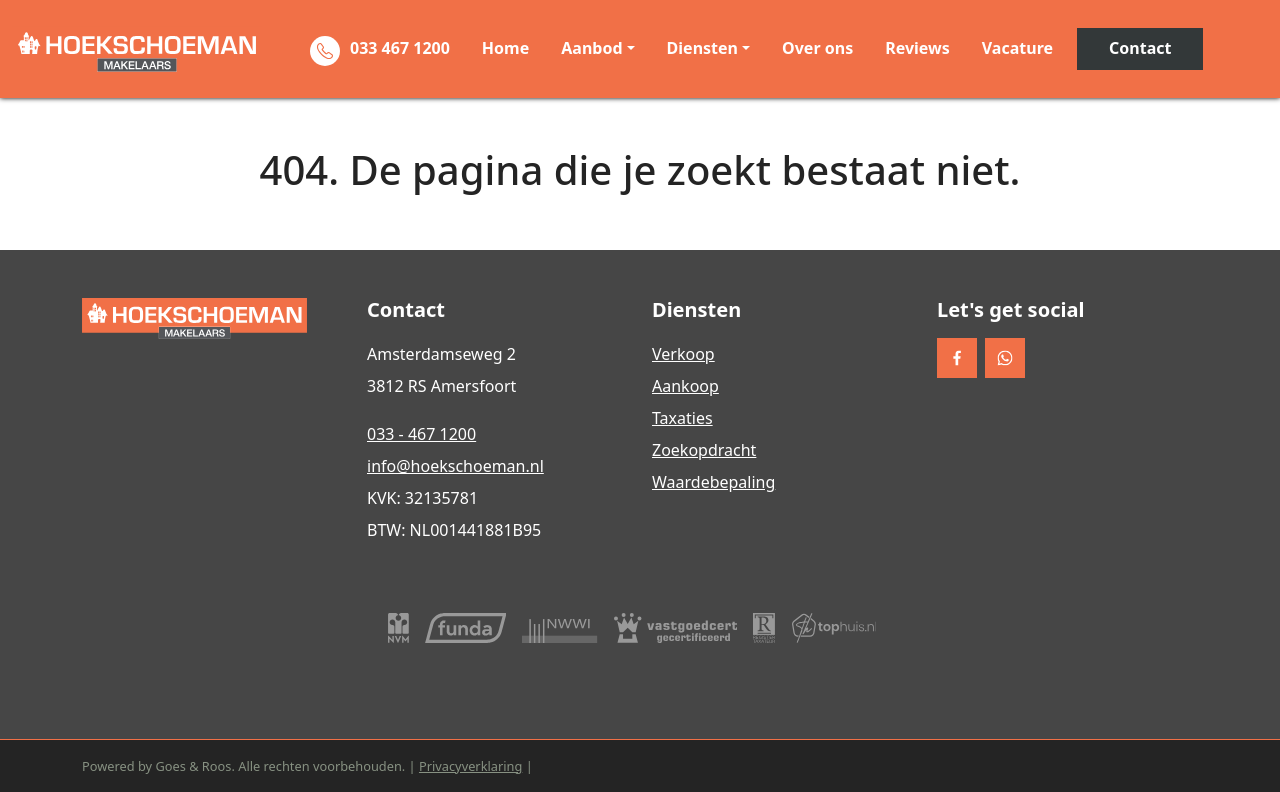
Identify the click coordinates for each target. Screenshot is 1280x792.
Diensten (702, 48)
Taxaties (682, 418)
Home (505, 48)
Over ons (817, 48)
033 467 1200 (400, 48)
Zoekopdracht (704, 450)
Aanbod (591, 48)
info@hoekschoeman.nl (455, 466)
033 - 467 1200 (421, 434)
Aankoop (685, 386)
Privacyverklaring (470, 766)
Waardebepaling (713, 482)
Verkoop (683, 354)
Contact (1140, 48)
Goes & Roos (193, 766)
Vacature (1017, 48)
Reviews (917, 48)
